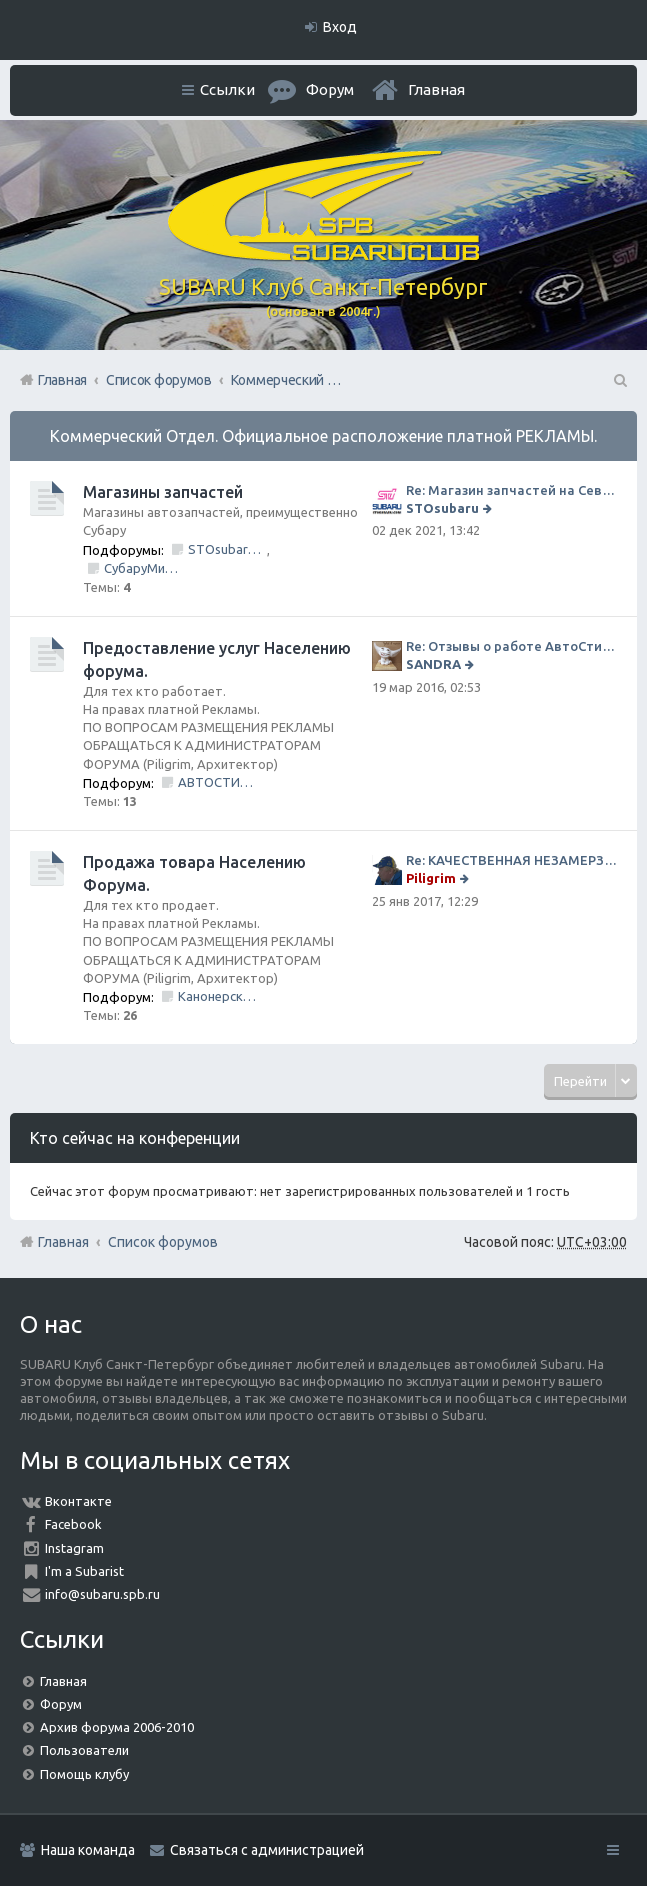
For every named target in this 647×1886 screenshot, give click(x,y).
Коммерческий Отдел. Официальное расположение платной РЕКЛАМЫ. (323, 436)
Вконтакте (78, 1501)
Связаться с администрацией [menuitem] (267, 1850)
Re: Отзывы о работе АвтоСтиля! (511, 646)
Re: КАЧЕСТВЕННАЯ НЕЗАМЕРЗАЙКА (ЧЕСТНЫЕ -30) (511, 860)
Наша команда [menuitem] (88, 1850)
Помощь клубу (84, 1774)
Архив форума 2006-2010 (117, 1727)
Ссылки (227, 89)
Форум (61, 1704)
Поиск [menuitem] (619, 380)
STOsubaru (442, 508)
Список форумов (163, 1242)
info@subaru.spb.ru (102, 1594)
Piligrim (431, 878)
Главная (436, 89)
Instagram (74, 1548)
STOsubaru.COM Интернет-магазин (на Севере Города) (227, 549)
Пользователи (84, 1750)
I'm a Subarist (84, 1571)
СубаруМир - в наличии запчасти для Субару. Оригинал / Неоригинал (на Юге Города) (143, 568)
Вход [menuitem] (340, 27)
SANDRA (433, 664)
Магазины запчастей (163, 492)
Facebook (73, 1524)
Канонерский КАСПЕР (217, 996)
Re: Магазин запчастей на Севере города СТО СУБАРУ (511, 490)
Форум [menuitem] (330, 89)
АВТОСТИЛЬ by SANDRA (217, 782)
